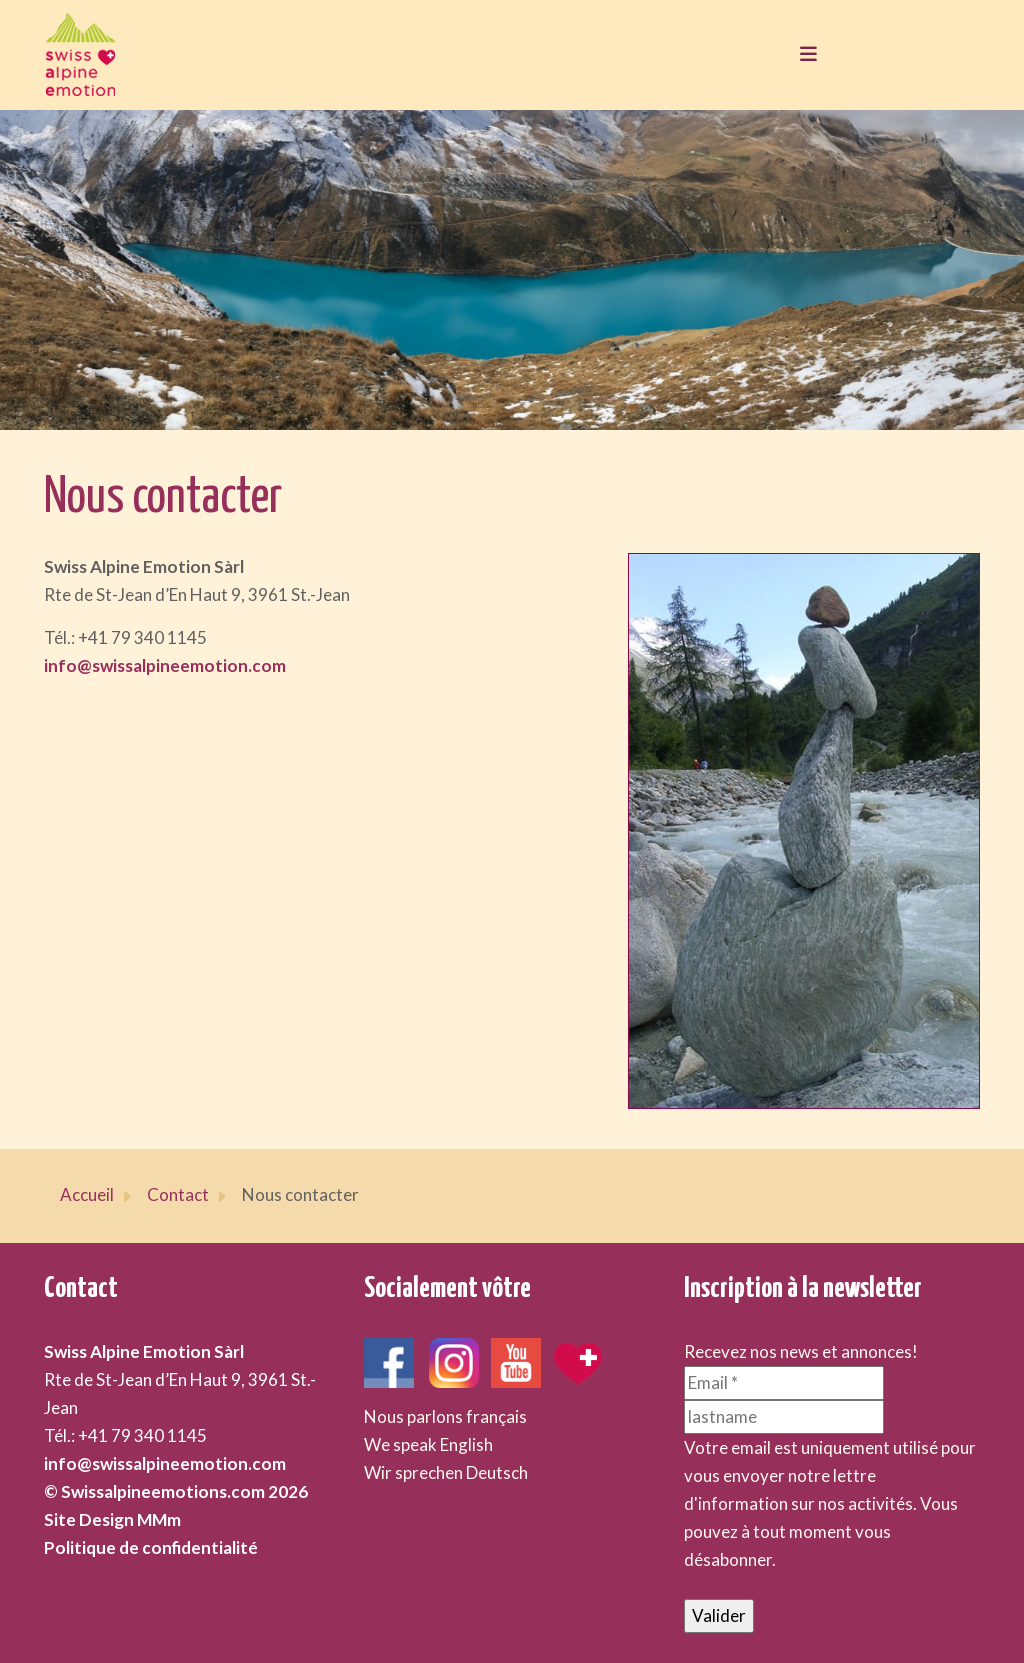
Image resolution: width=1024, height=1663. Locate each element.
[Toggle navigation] (803, 55)
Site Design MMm (112, 1519)
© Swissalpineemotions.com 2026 (176, 1491)
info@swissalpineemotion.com (165, 665)
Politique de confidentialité (151, 1547)
